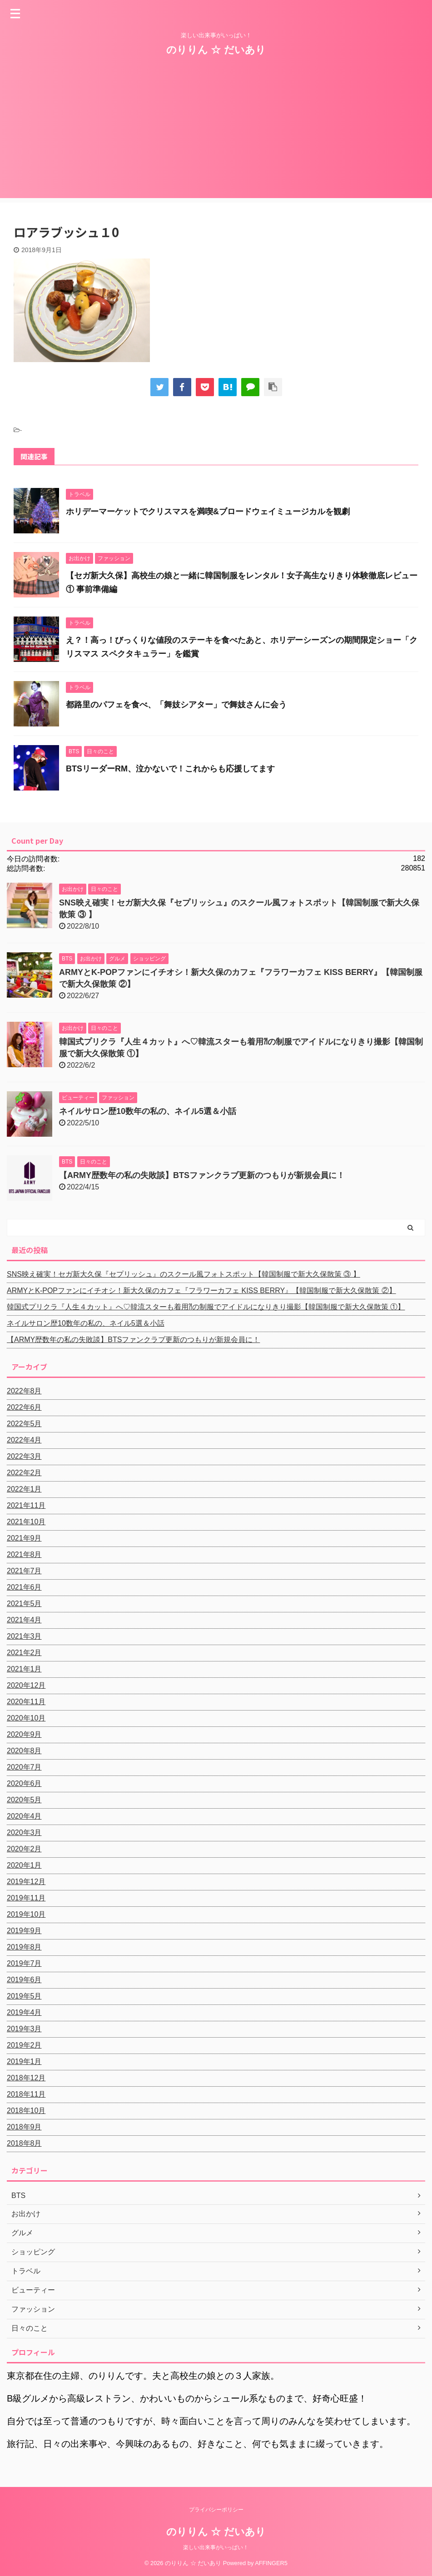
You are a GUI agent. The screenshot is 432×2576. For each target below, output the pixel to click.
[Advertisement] (216, 134)
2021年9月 (24, 1538)
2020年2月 (24, 1849)
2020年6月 (24, 1783)
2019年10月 (26, 1914)
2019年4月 (24, 2012)
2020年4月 (24, 1816)
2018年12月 (26, 2078)
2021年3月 (24, 1636)
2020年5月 (24, 1800)
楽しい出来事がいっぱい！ (215, 2547)
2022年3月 (24, 1456)
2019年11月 (26, 1898)
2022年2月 (24, 1473)
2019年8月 (24, 1947)
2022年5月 (24, 1423)
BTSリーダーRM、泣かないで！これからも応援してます (170, 768)
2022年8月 (24, 1391)
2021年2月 (24, 1652)
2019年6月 (24, 1980)
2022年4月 (24, 1440)
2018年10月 (26, 2110)
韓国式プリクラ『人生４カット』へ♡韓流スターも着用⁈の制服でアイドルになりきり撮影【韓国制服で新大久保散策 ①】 (206, 1307)
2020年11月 (26, 1702)
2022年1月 (24, 1489)
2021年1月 (24, 1669)
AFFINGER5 (271, 2563)
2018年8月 (24, 2143)
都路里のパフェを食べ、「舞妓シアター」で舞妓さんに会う (176, 704)
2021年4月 (24, 1620)
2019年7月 (24, 1963)
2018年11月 (26, 2094)
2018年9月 (24, 2127)
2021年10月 (26, 1522)
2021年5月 (24, 1603)
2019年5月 (24, 1996)
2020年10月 (26, 1718)
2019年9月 (24, 1930)
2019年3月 (24, 2029)
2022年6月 (24, 1407)
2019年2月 (24, 2045)
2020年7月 (24, 1767)
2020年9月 (24, 1734)
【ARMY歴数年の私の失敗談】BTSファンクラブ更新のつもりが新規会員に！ (202, 1175)
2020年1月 (24, 1865)
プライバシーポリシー (216, 2509)
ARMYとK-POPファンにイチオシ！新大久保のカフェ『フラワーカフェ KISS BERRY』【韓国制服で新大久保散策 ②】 (201, 1290)
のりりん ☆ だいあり (215, 49)
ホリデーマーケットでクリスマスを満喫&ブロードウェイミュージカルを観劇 (208, 511)
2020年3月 (24, 1832)
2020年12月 (26, 1685)
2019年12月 (26, 1881)
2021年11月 (26, 1505)
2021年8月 (24, 1554)
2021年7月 (24, 1571)
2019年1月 (24, 2061)
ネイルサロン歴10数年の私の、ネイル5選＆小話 (147, 1111)
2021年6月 (24, 1587)
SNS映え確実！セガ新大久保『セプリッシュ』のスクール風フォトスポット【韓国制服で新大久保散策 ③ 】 (183, 1274)
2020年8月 (24, 1751)
